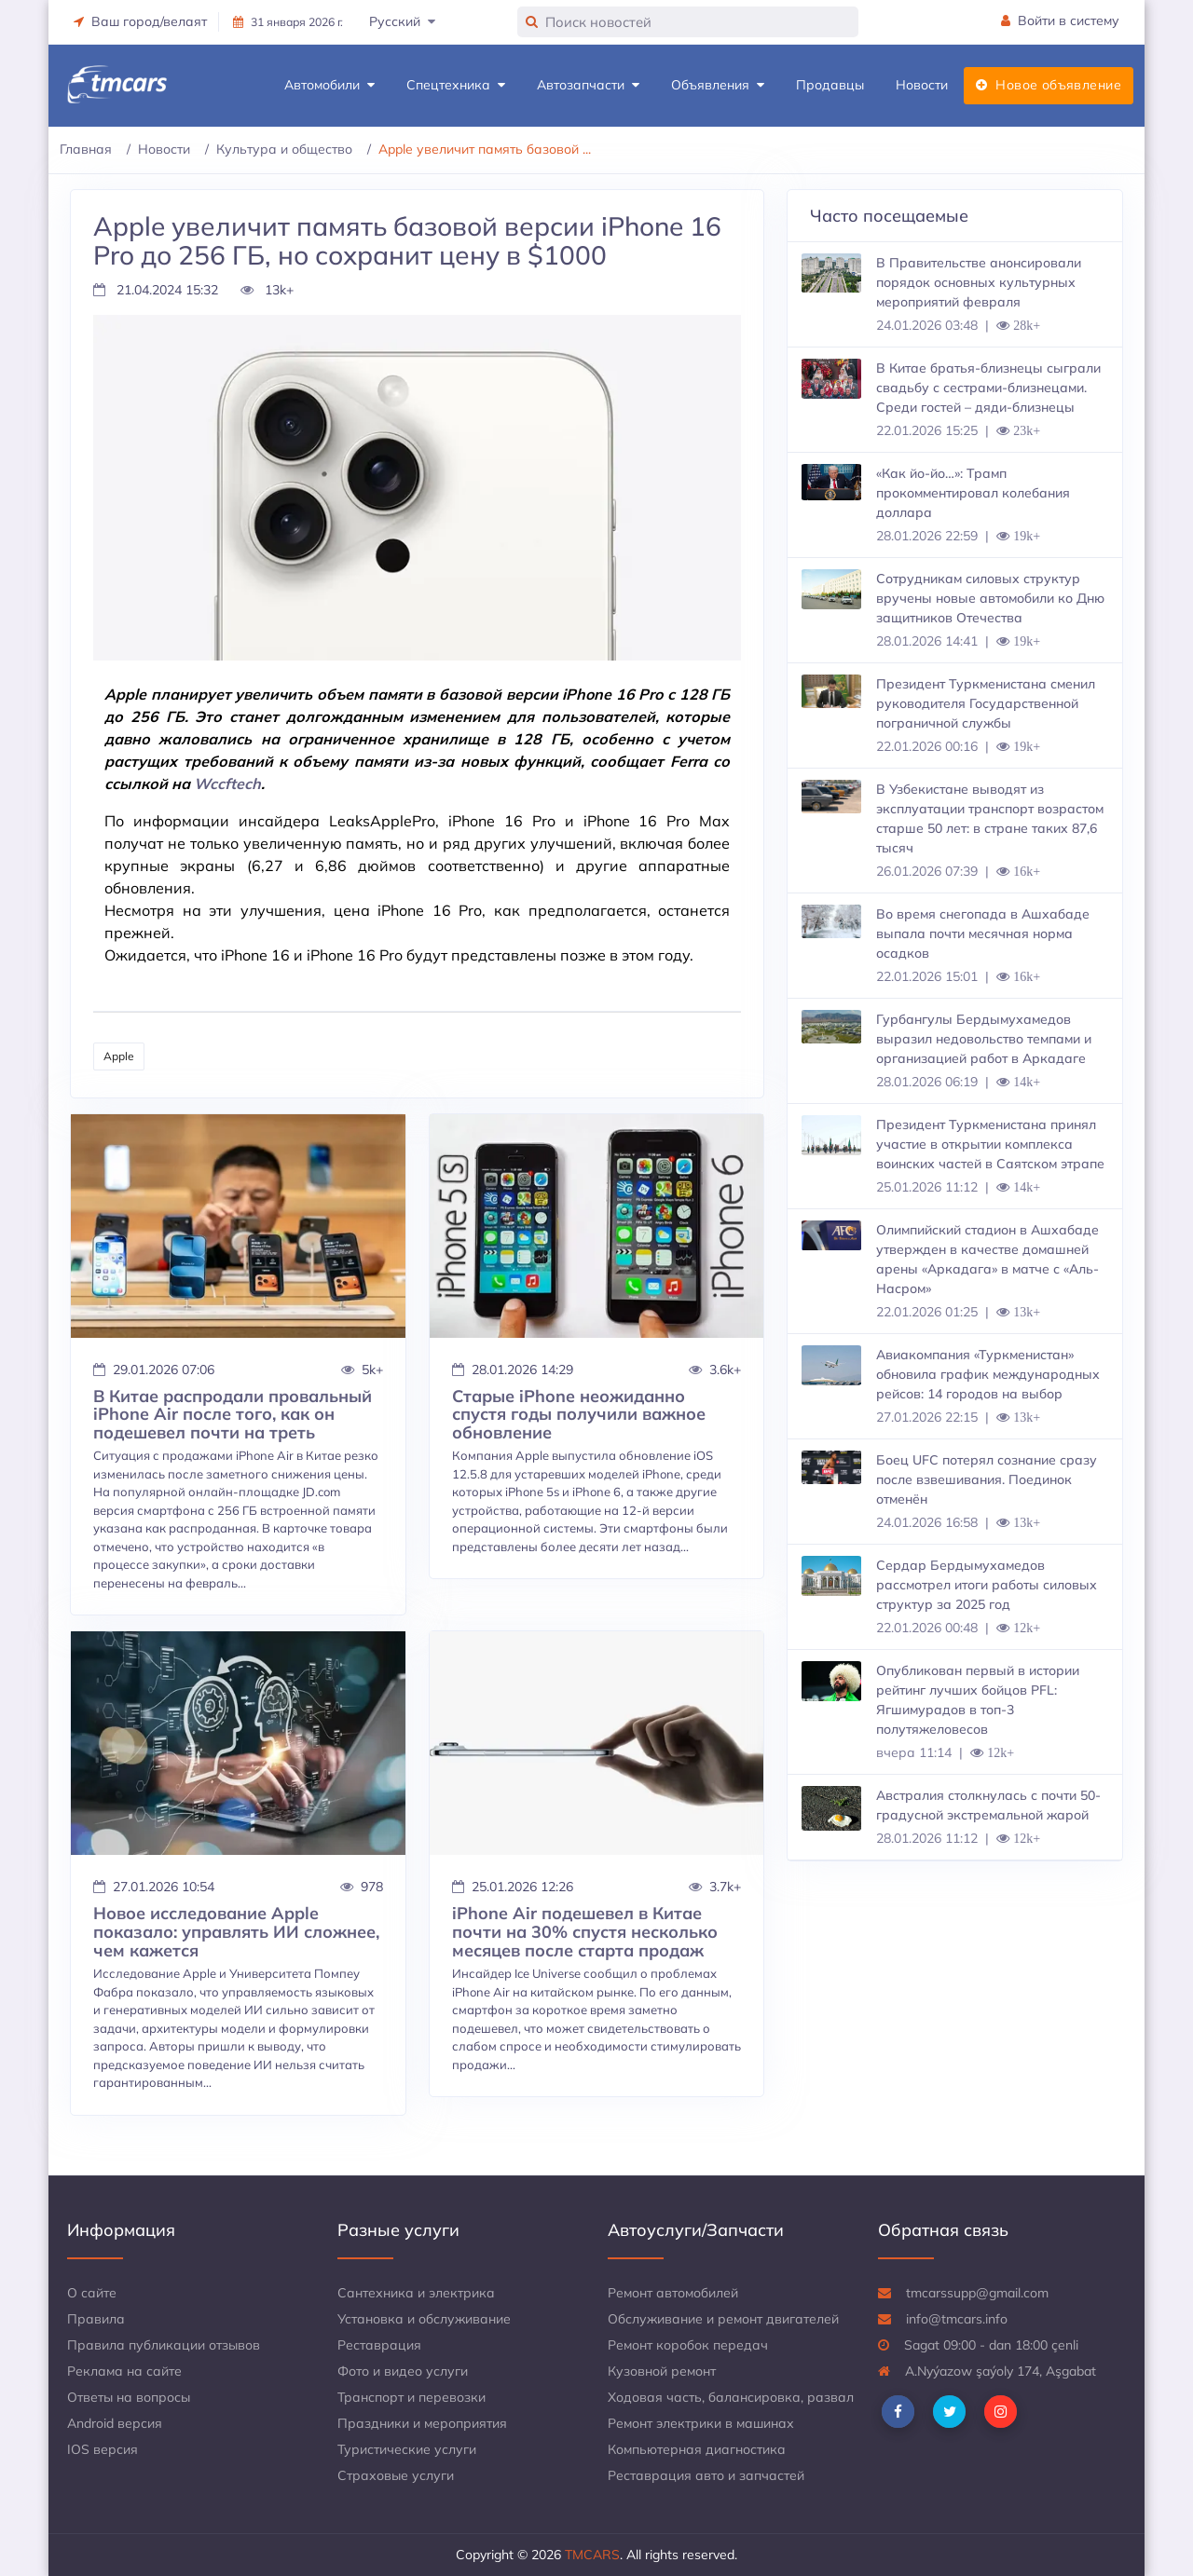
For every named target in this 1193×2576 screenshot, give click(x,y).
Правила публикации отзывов (163, 2345)
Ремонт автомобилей (673, 2292)
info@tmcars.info (943, 2318)
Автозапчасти (588, 85)
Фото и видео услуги (402, 2371)
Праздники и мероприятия (422, 2423)
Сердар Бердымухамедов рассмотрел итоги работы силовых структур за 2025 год (986, 1585)
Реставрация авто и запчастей (706, 2475)
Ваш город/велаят (140, 21)
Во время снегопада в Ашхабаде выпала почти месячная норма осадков (983, 933)
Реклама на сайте (124, 2371)
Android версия (114, 2423)
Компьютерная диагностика (697, 2449)
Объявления (717, 85)
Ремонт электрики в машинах (701, 2423)
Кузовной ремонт (662, 2371)
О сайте (92, 2292)
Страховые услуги (395, 2475)
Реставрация (379, 2345)
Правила (96, 2318)
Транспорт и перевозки (411, 2397)
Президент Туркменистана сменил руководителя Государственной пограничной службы (985, 703)
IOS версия (102, 2449)
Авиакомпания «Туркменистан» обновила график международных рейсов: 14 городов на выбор (988, 1374)
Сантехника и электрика (416, 2292)
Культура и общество (284, 149)
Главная (86, 149)
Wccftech (227, 783)
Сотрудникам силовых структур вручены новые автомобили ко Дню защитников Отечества (990, 598)
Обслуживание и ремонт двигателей (723, 2318)
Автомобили (329, 85)
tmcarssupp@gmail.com (963, 2292)
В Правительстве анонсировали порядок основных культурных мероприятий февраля (978, 282)
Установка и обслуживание (424, 2318)
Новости (922, 84)
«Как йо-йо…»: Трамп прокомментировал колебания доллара (973, 493)
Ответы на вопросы (128, 2397)
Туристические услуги (406, 2449)
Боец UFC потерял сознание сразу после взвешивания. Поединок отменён (986, 1479)
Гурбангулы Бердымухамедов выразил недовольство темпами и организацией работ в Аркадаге (983, 1039)
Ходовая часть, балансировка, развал (731, 2397)
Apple (118, 1056)
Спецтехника (455, 85)
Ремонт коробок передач (688, 2345)
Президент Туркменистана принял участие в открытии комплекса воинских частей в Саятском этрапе (990, 1144)
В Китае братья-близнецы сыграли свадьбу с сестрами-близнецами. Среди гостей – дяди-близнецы (988, 388)
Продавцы (830, 84)
